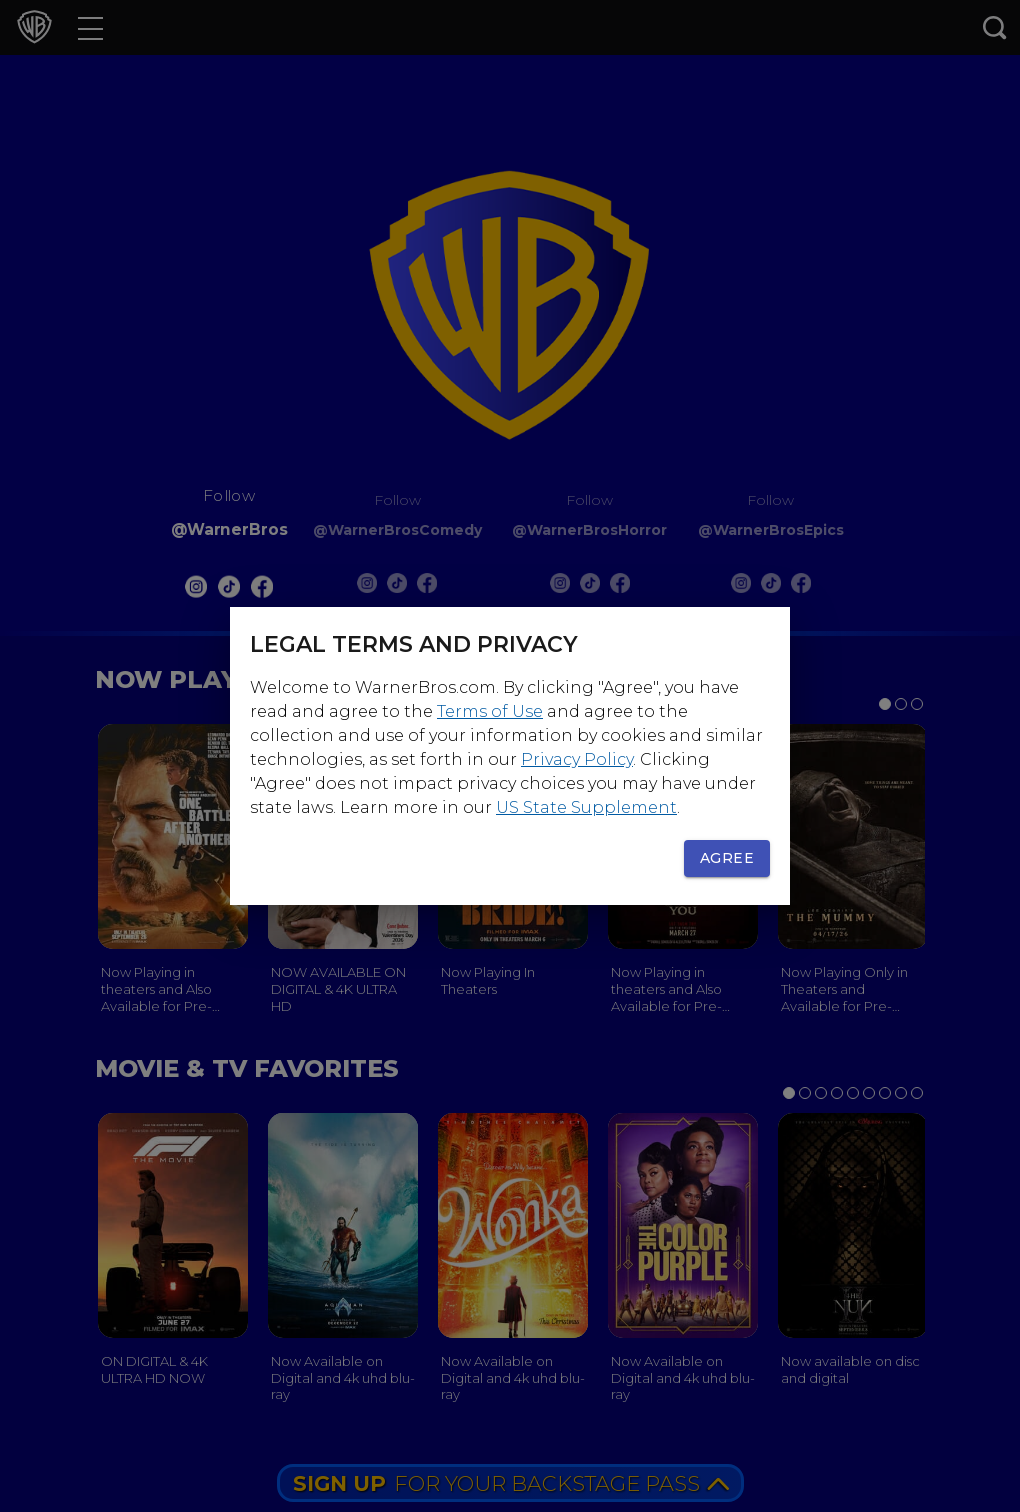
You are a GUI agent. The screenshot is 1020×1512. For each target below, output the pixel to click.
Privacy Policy (577, 759)
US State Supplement (586, 807)
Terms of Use (490, 711)
